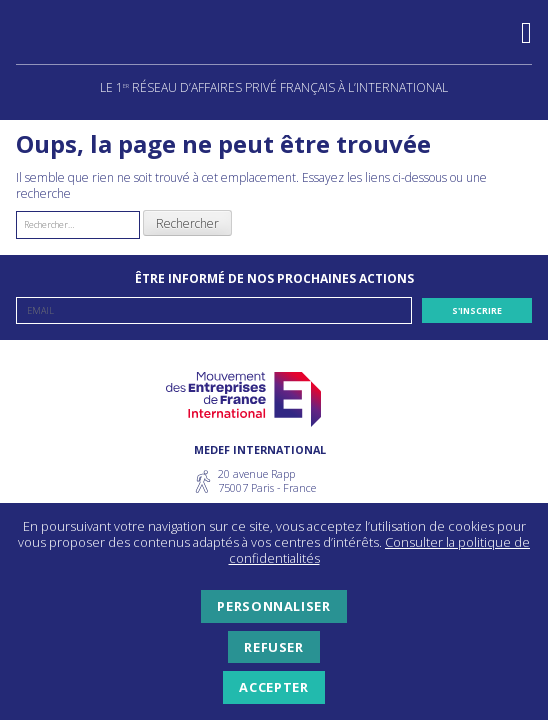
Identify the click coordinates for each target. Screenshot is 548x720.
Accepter (273, 687)
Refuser (273, 647)
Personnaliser (273, 606)
